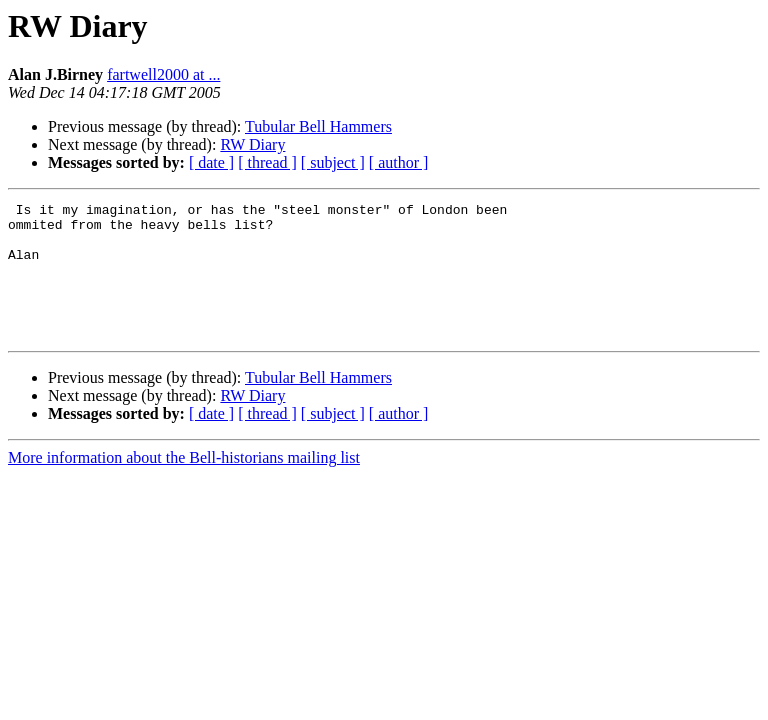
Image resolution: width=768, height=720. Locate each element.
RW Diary (252, 144)
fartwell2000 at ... (163, 74)
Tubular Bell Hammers (318, 126)
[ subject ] (333, 162)
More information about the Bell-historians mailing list (184, 484)
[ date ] (211, 162)
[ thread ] (267, 162)
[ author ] (399, 162)
